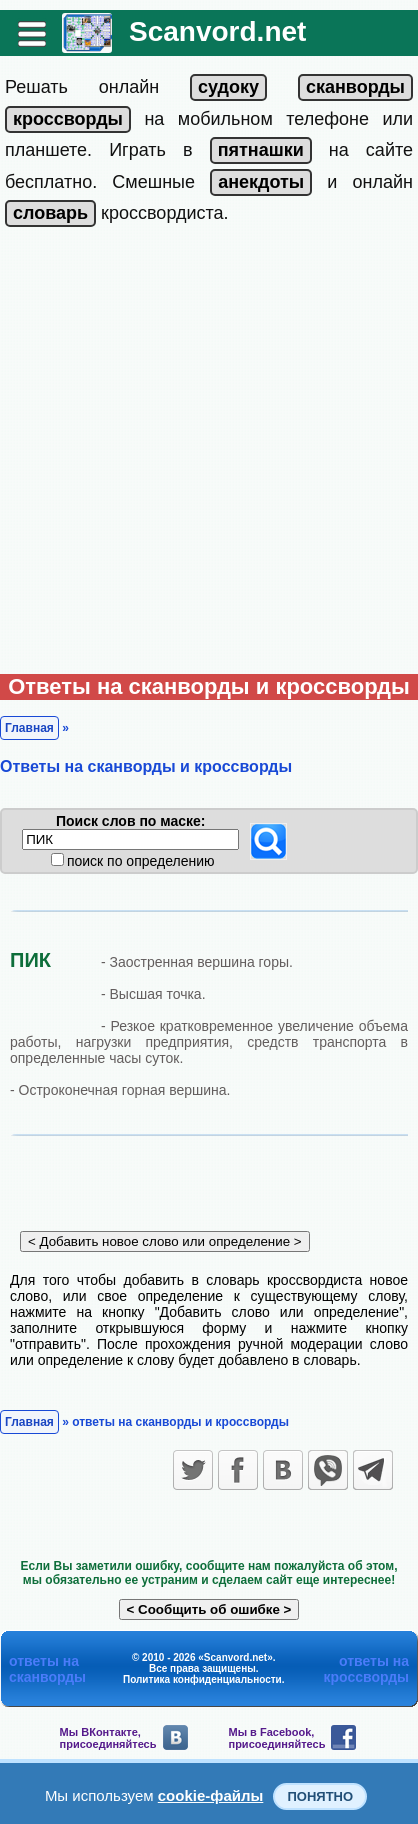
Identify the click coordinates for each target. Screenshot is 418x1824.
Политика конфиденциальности (202, 1679)
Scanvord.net (217, 31)
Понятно (320, 1796)
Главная (29, 728)
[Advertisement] (209, 455)
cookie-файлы (211, 1795)
